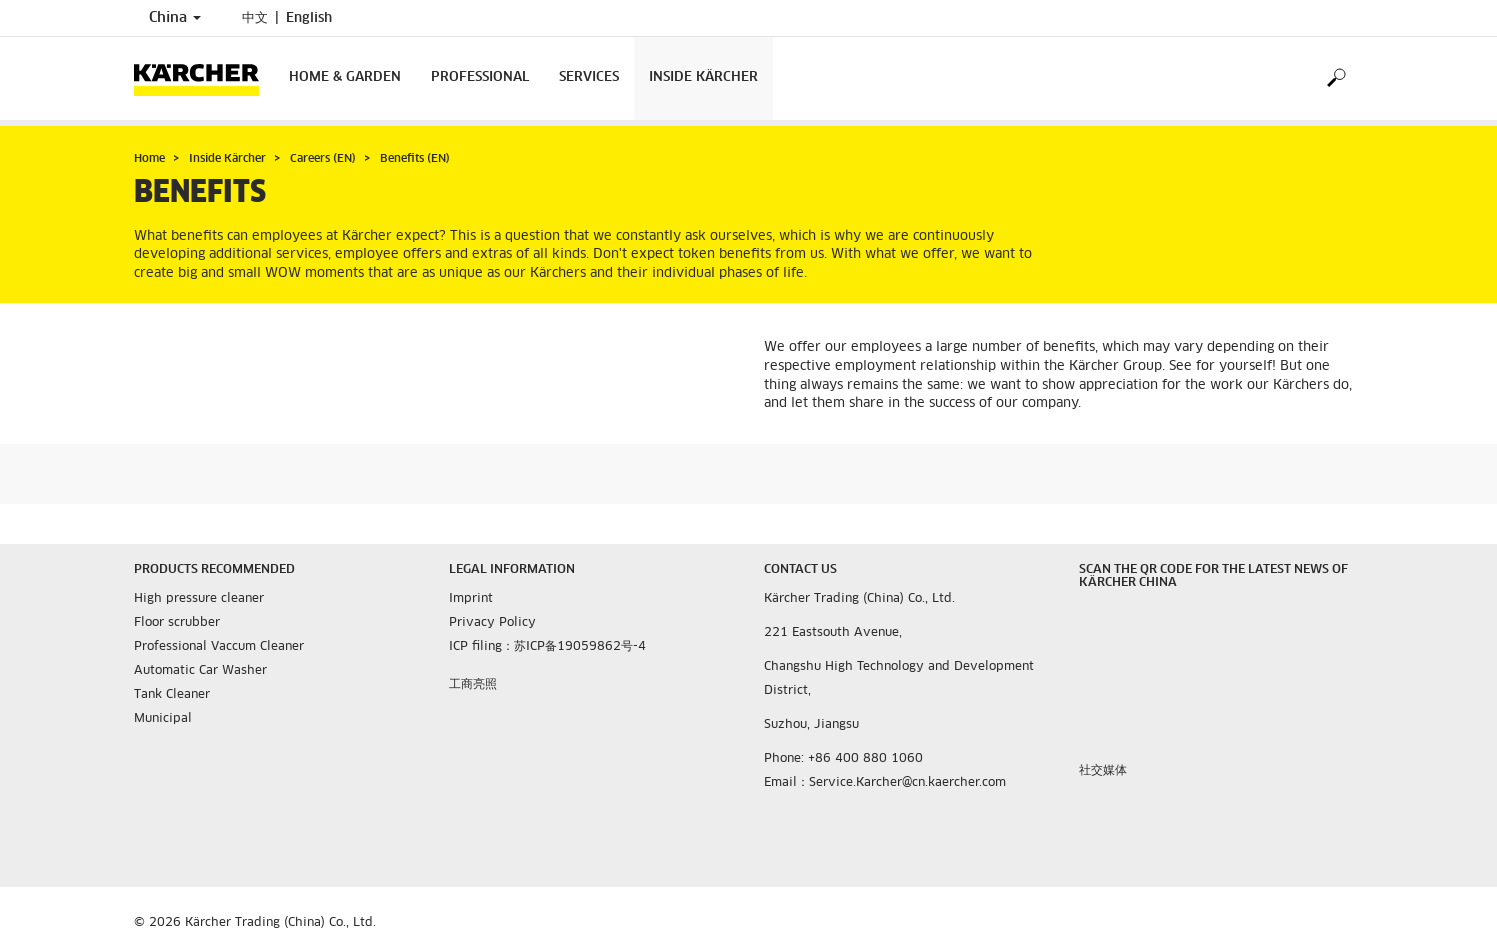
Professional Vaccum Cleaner (219, 647)
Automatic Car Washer (200, 671)
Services (589, 77)
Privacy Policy (492, 623)
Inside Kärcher (703, 77)
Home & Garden (345, 77)
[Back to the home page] (204, 78)
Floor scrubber (177, 623)
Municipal (163, 719)
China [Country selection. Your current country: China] (175, 18)
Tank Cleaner (172, 695)
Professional (480, 77)
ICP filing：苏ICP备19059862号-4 (547, 647)
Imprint (471, 599)
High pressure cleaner (199, 599)
